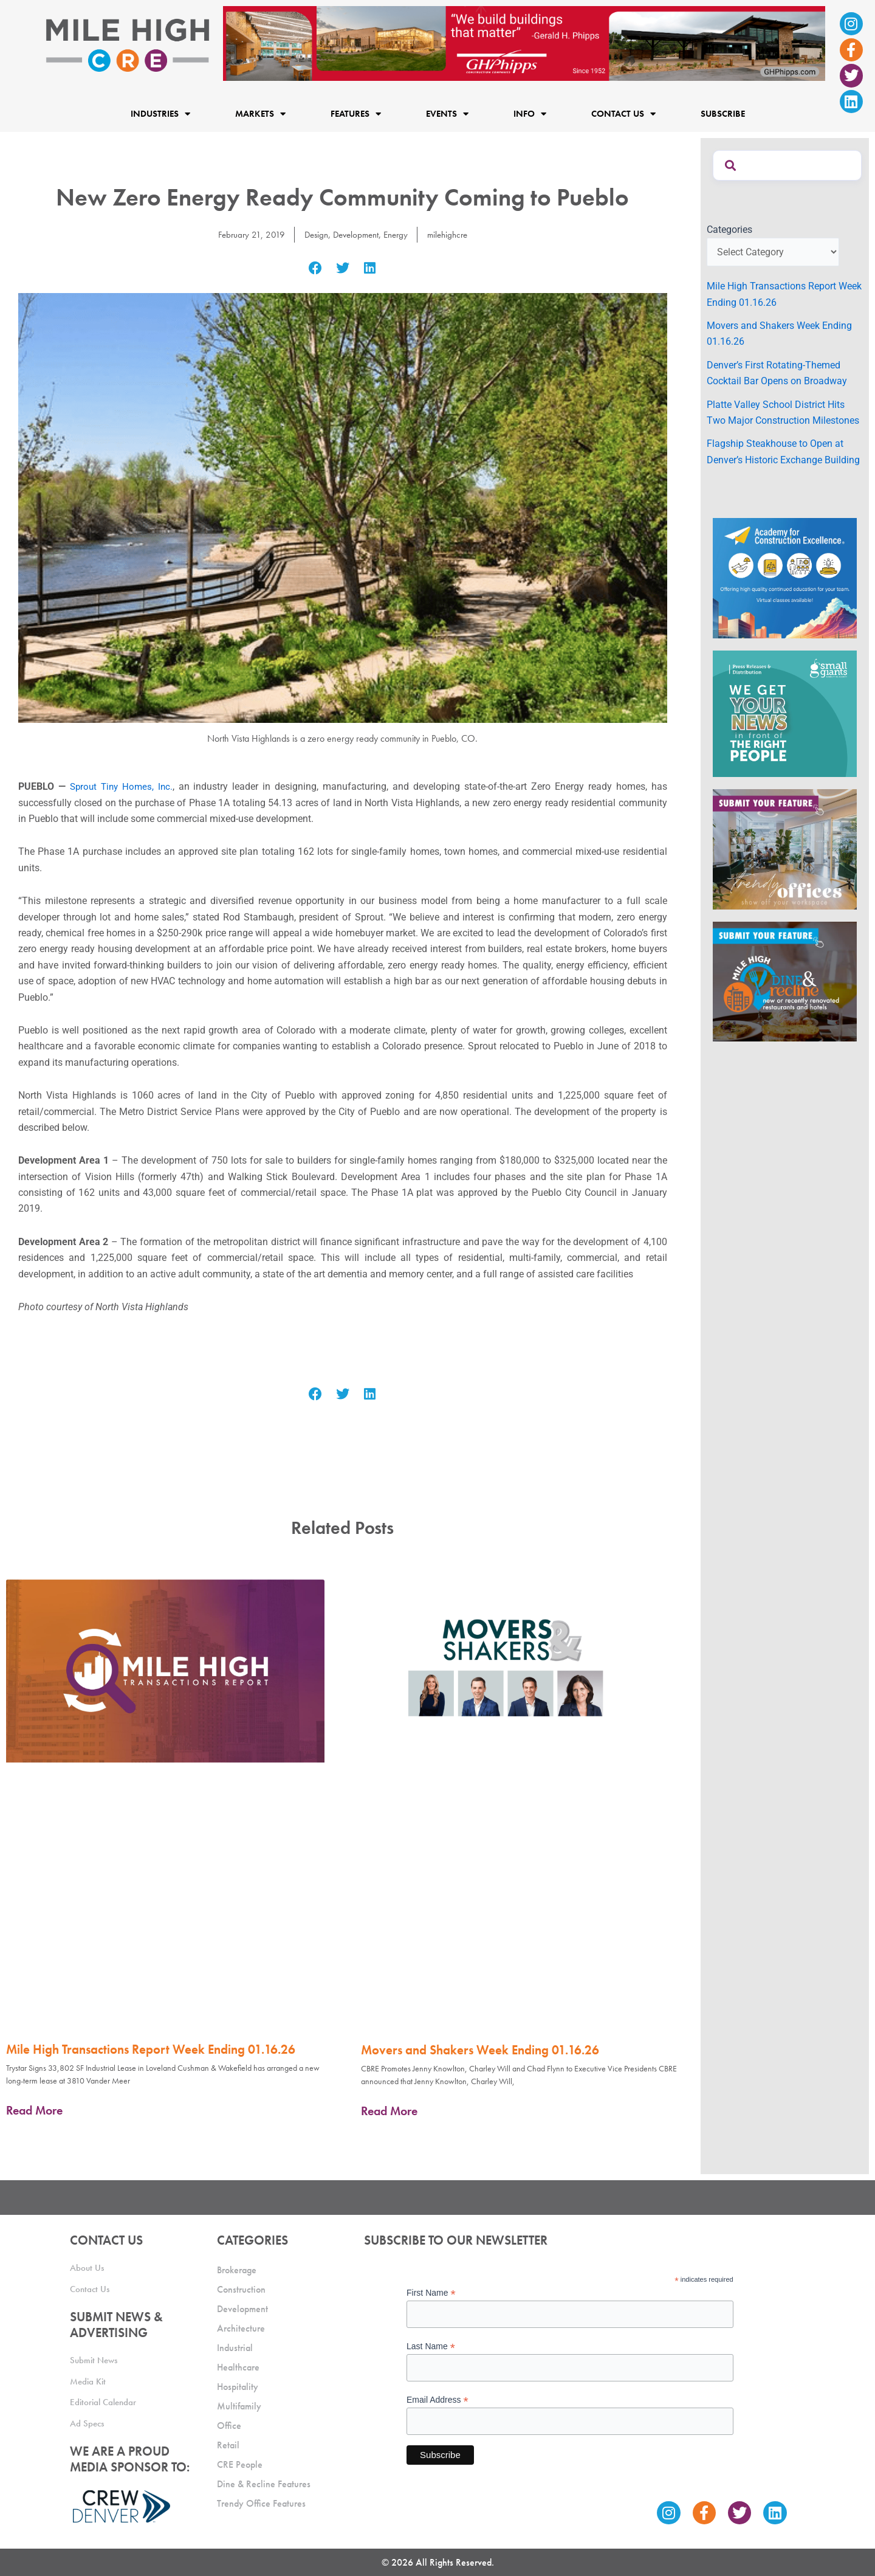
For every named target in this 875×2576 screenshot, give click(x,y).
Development (355, 234)
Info (529, 113)
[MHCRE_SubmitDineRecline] (785, 981)
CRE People (239, 2464)
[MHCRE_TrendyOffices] (785, 848)
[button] (316, 268)
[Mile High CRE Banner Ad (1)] (524, 43)
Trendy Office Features (261, 2503)
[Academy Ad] (785, 577)
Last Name (431, 2346)
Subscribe (723, 114)
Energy (398, 234)
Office (229, 2425)
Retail (228, 2445)
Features (356, 113)
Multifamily (239, 2406)
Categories (729, 229)
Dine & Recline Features (264, 2484)
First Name (431, 2293)
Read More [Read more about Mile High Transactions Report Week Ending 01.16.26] (34, 2110)
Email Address (437, 2400)
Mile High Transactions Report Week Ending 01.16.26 (150, 2049)
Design (312, 234)
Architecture (241, 2328)
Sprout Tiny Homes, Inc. (122, 786)
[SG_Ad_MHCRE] (785, 713)
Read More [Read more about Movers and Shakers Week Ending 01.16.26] (389, 2111)
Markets (260, 113)
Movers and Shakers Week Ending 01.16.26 (480, 2050)
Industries (160, 113)
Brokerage (236, 2269)
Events (447, 113)
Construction (241, 2289)
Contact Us (623, 113)
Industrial (235, 2347)
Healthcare (238, 2367)
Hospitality (237, 2386)
